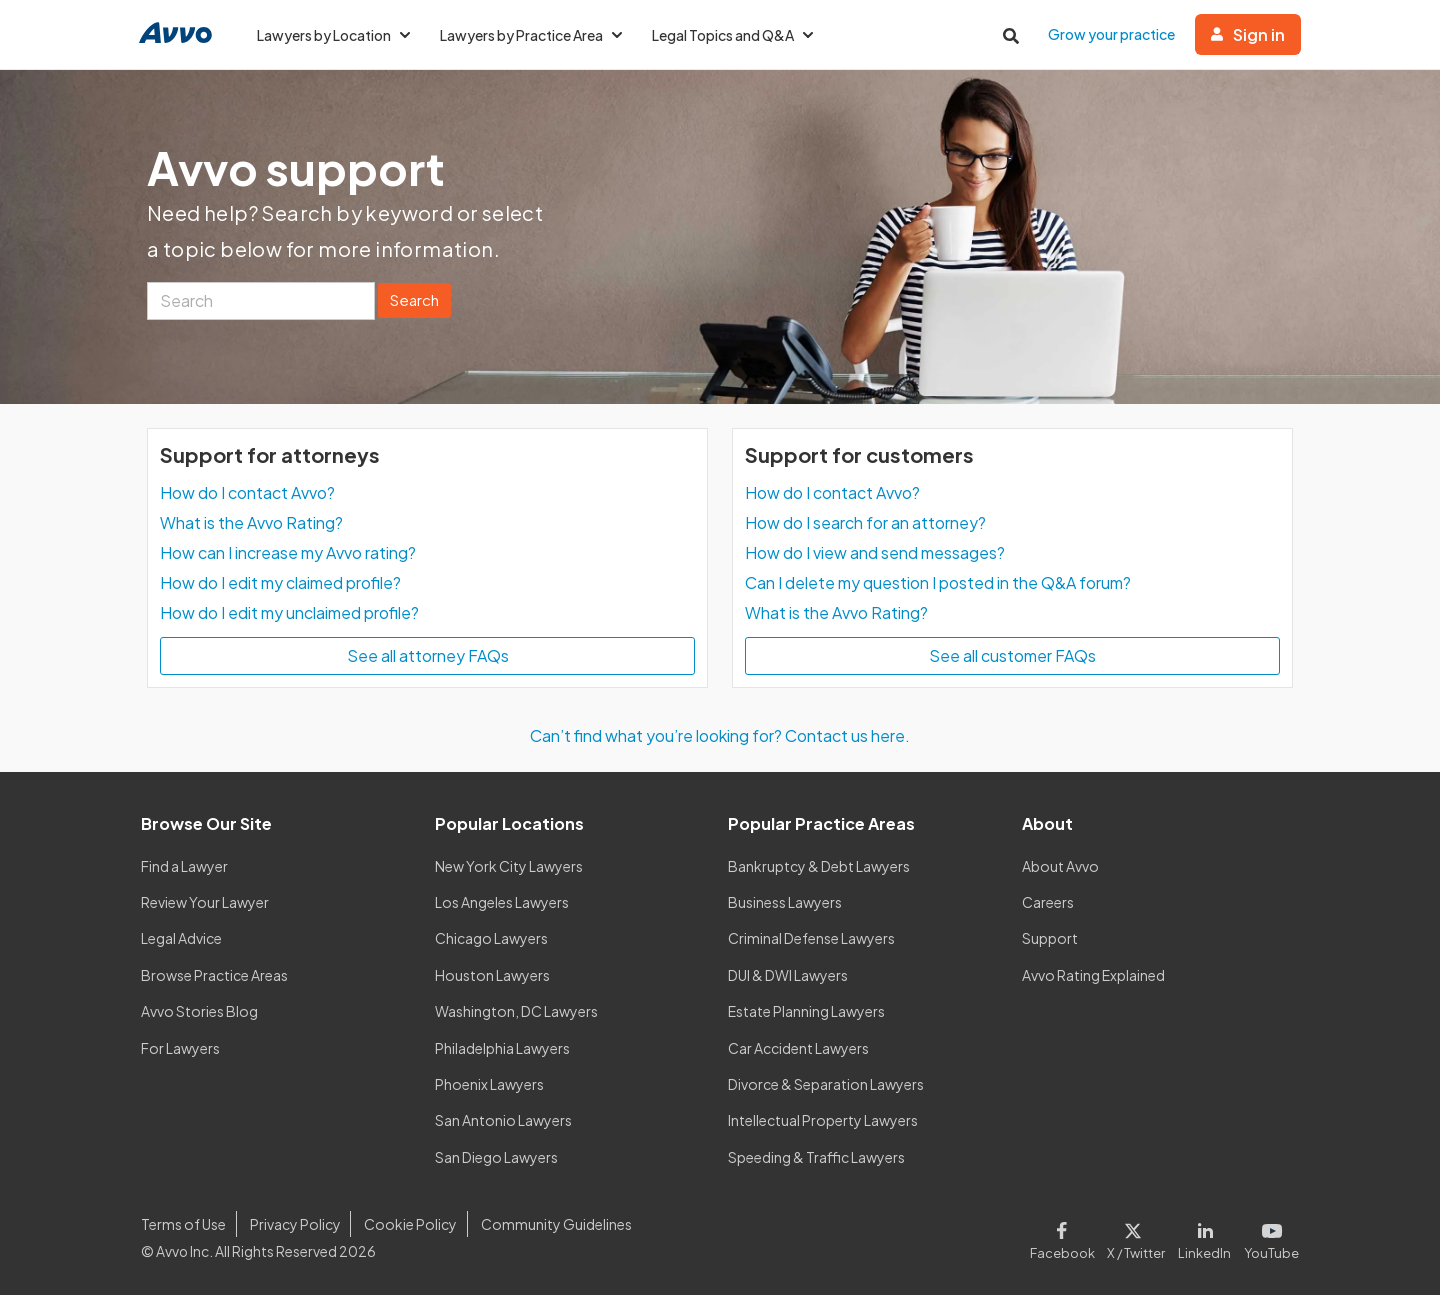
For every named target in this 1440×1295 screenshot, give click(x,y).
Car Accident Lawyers (798, 1048)
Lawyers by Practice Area (531, 35)
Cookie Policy (410, 1224)
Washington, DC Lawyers (516, 1011)
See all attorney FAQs (428, 655)
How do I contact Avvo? (247, 492)
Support (1050, 938)
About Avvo (1060, 866)
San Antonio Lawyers (503, 1120)
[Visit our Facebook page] (1065, 1237)
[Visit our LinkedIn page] (1205, 1237)
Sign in (1248, 34)
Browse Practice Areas (214, 975)
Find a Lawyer (184, 866)
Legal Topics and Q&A (732, 35)
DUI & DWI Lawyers (788, 975)
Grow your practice (1111, 34)
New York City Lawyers (509, 866)
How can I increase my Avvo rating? (288, 552)
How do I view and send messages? (875, 552)
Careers (1048, 902)
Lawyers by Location (333, 35)
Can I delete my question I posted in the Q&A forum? (938, 582)
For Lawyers (180, 1048)
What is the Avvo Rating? (251, 522)
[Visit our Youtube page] (1268, 1237)
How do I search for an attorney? (865, 522)
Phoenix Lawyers (489, 1084)
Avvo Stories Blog (199, 1011)
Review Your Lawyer (205, 902)
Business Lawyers (785, 902)
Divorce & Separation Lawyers (826, 1084)
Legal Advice (181, 938)
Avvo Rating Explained (1093, 975)
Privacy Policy (295, 1224)
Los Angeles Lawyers (502, 902)
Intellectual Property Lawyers (823, 1120)
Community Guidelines (556, 1224)
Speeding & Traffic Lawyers (816, 1157)
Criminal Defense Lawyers (811, 938)
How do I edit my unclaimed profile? (289, 612)
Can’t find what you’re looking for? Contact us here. (720, 735)
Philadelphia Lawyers (502, 1048)
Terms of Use (183, 1224)
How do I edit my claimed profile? (280, 582)
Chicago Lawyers (491, 938)
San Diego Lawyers (496, 1157)
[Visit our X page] (1136, 1237)
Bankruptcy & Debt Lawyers (819, 866)
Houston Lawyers (492, 975)
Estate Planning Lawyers (806, 1011)
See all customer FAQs (1012, 655)
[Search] (261, 301)
